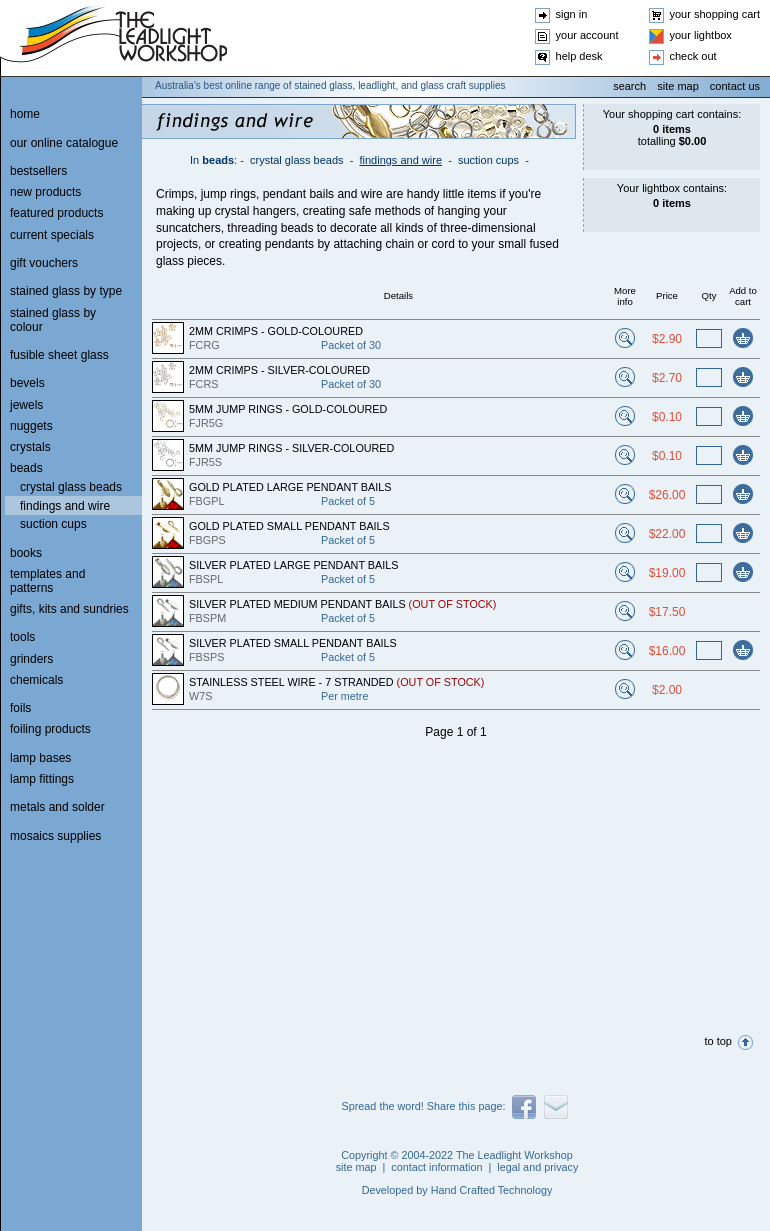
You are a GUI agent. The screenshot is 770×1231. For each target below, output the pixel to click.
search (629, 86)
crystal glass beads (297, 160)
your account (587, 35)
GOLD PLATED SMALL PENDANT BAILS (289, 526)
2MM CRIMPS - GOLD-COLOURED (276, 331)
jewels (26, 405)
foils (20, 708)
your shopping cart (715, 14)
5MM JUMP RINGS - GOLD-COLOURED (288, 409)
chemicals (36, 680)
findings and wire (400, 160)
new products (45, 192)
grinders (31, 659)
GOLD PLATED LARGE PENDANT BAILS (290, 487)
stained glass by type (66, 291)
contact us (735, 86)
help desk (579, 56)
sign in (572, 14)
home (25, 114)
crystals (30, 447)
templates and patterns (47, 581)
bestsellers (38, 171)
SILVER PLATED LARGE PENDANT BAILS (293, 565)
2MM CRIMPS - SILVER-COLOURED (279, 370)
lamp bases (40, 758)
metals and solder (57, 807)
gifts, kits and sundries (69, 609)
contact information (436, 1167)
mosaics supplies (55, 836)
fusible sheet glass (59, 355)
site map (678, 86)
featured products (56, 213)
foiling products (50, 729)
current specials (52, 235)
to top (718, 1041)
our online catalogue (64, 143)
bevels (27, 383)
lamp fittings (42, 779)
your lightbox (701, 35)
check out (693, 56)
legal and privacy (537, 1167)
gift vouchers (44, 263)
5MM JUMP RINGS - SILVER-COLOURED (291, 448)
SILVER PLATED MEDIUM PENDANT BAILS (342, 604)
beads (218, 160)
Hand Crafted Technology (492, 1190)
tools (22, 637)
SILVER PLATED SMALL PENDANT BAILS (293, 643)
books (26, 553)
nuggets (31, 426)
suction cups (488, 160)
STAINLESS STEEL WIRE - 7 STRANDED (336, 682)
